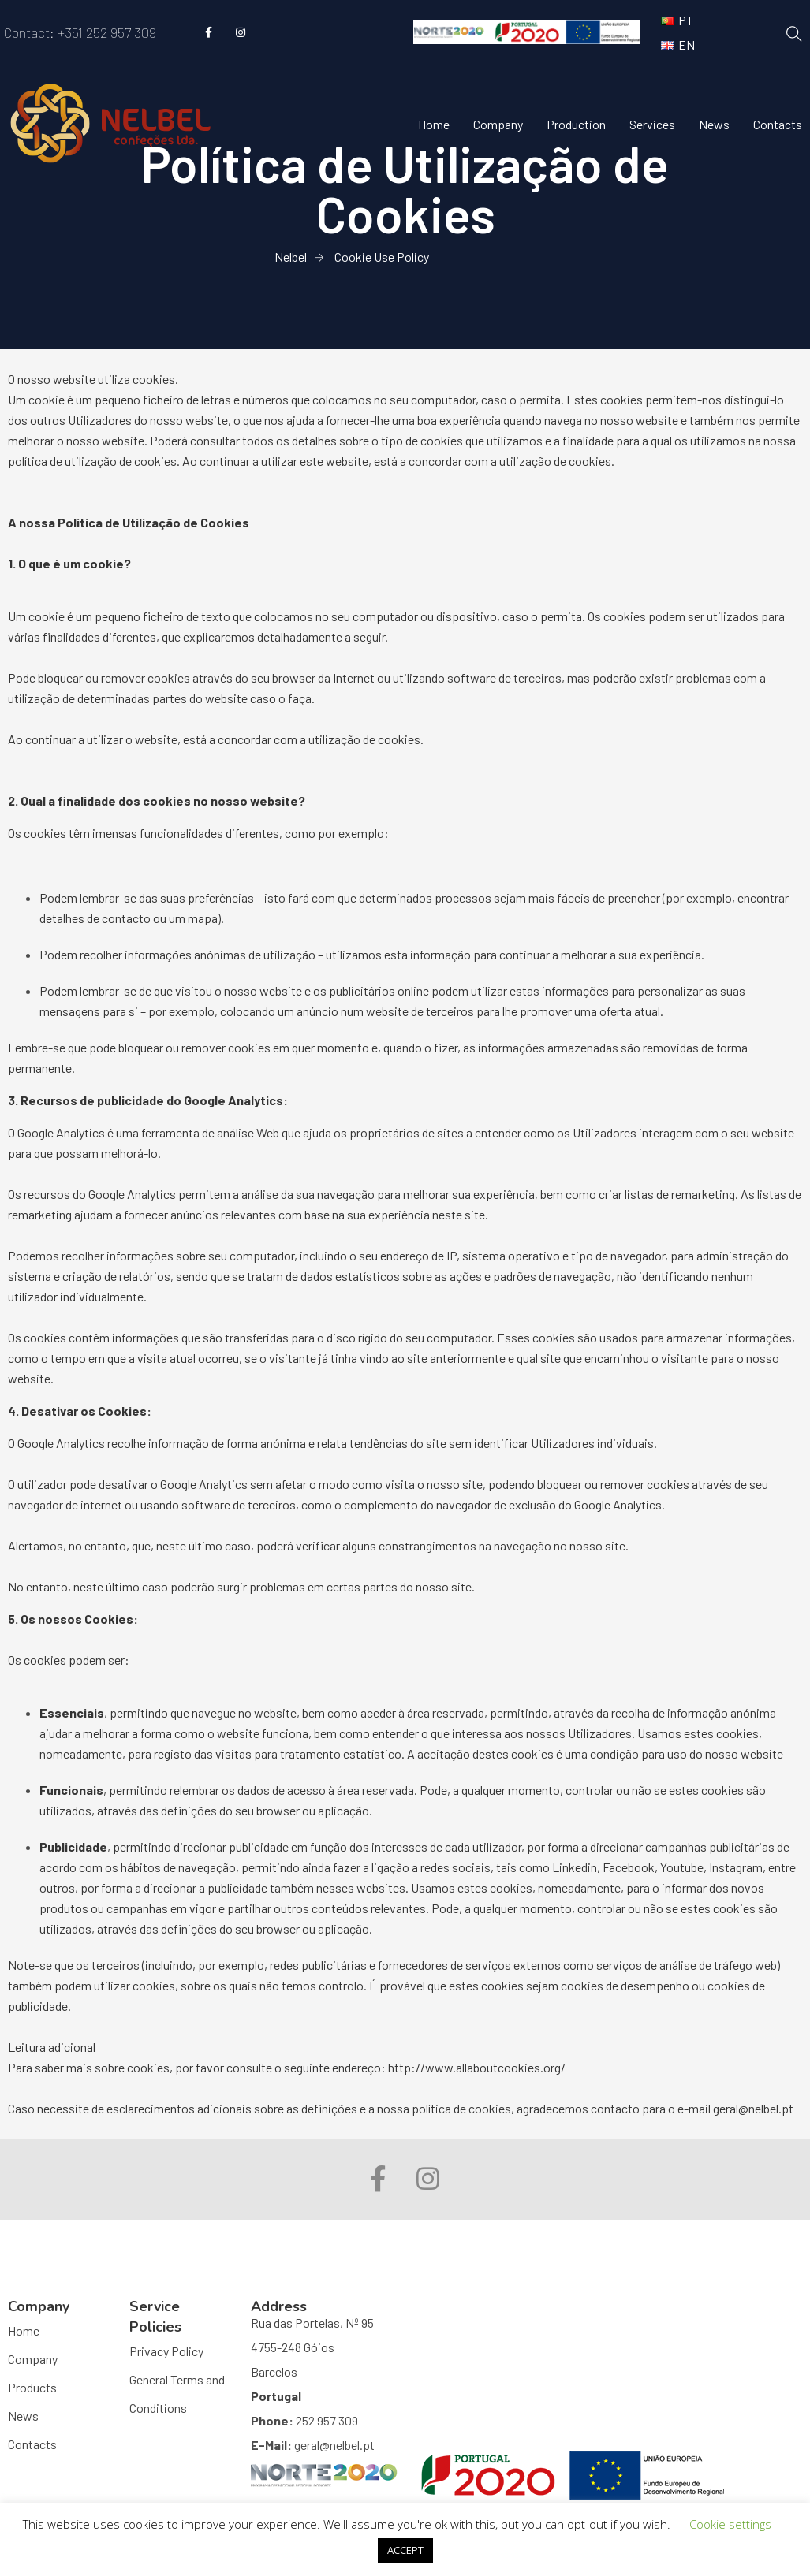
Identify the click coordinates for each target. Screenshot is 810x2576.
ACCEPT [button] (405, 2550)
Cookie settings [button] (730, 2524)
